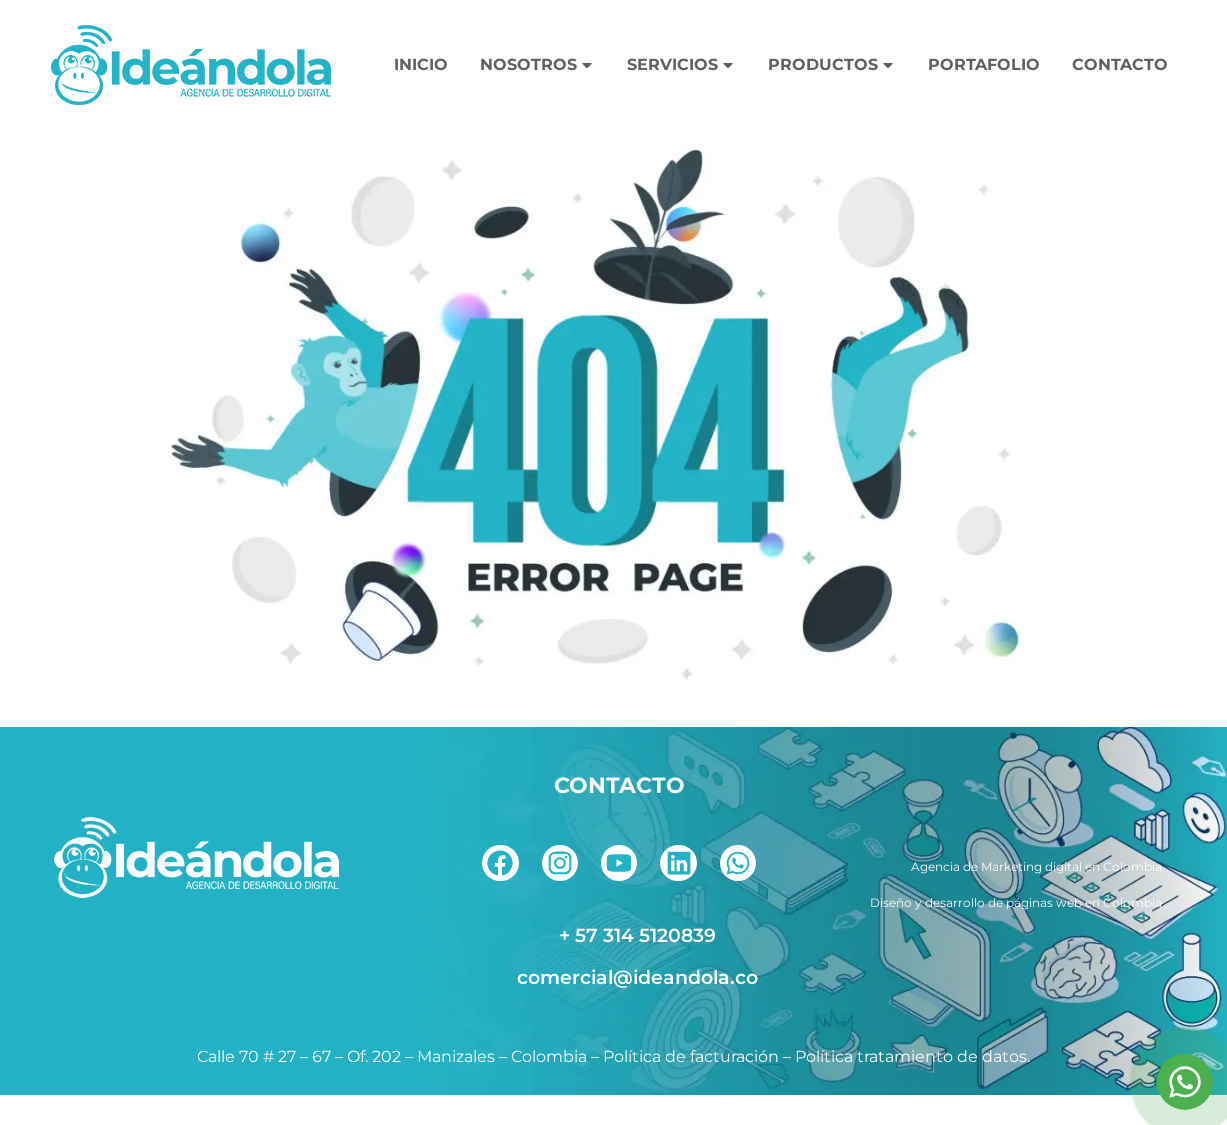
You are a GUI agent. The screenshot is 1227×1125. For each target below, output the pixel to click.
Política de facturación (691, 1086)
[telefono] (619, 965)
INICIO (421, 64)
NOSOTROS (537, 65)
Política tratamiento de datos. (912, 1086)
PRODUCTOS (832, 65)
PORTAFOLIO (984, 64)
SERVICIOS (681, 65)
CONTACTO (1120, 64)
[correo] (619, 1007)
